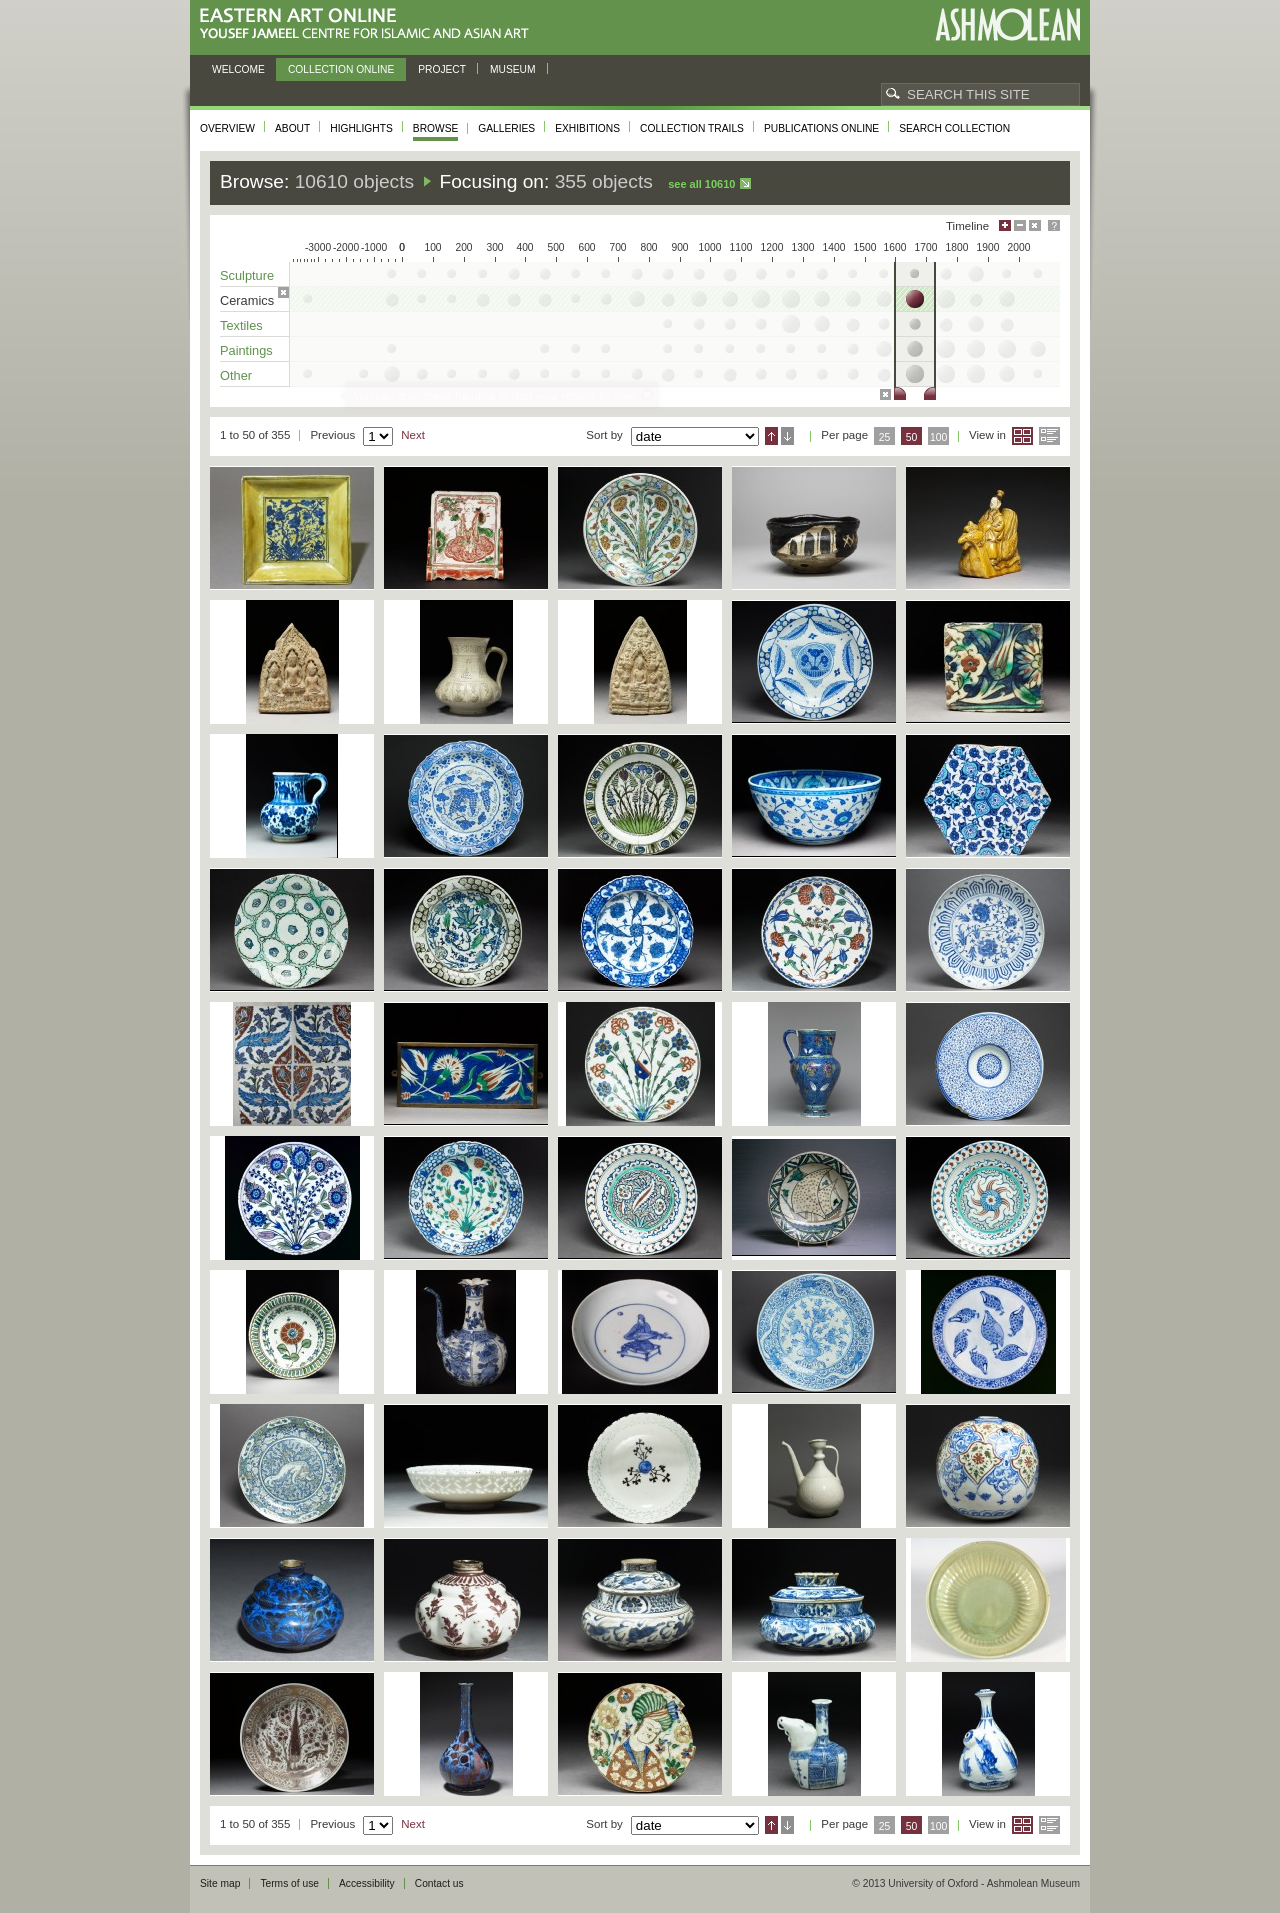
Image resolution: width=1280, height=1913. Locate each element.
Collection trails (692, 128)
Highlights (361, 128)
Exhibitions (587, 128)
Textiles (241, 325)
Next (413, 435)
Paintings (246, 350)
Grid (1022, 436)
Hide (1035, 225)
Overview (227, 128)
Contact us (439, 1883)
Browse (436, 128)
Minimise (1020, 225)
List (1049, 436)
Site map (220, 1883)
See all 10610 (701, 184)
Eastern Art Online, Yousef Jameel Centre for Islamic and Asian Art (369, 24)
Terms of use (289, 1883)
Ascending (771, 436)
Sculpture (247, 275)
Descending (787, 436)
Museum (513, 69)
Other (236, 375)
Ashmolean (1007, 24)
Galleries (506, 128)
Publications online (821, 128)
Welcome (238, 69)
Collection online (341, 69)
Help (1054, 225)
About (292, 128)
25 (885, 437)
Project (442, 69)
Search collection (954, 128)
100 (938, 437)
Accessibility (367, 1883)
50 (912, 437)
